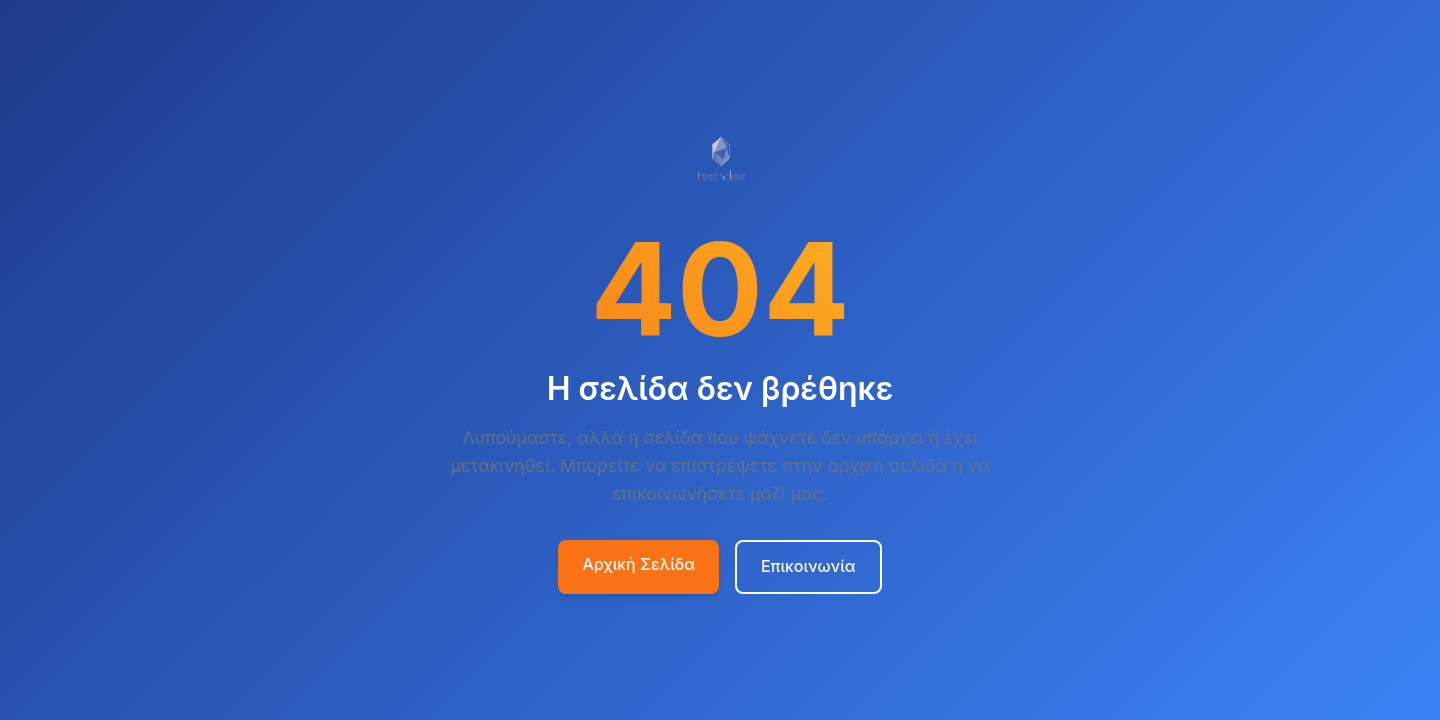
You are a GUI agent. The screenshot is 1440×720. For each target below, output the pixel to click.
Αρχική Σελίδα (638, 564)
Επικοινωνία (808, 566)
